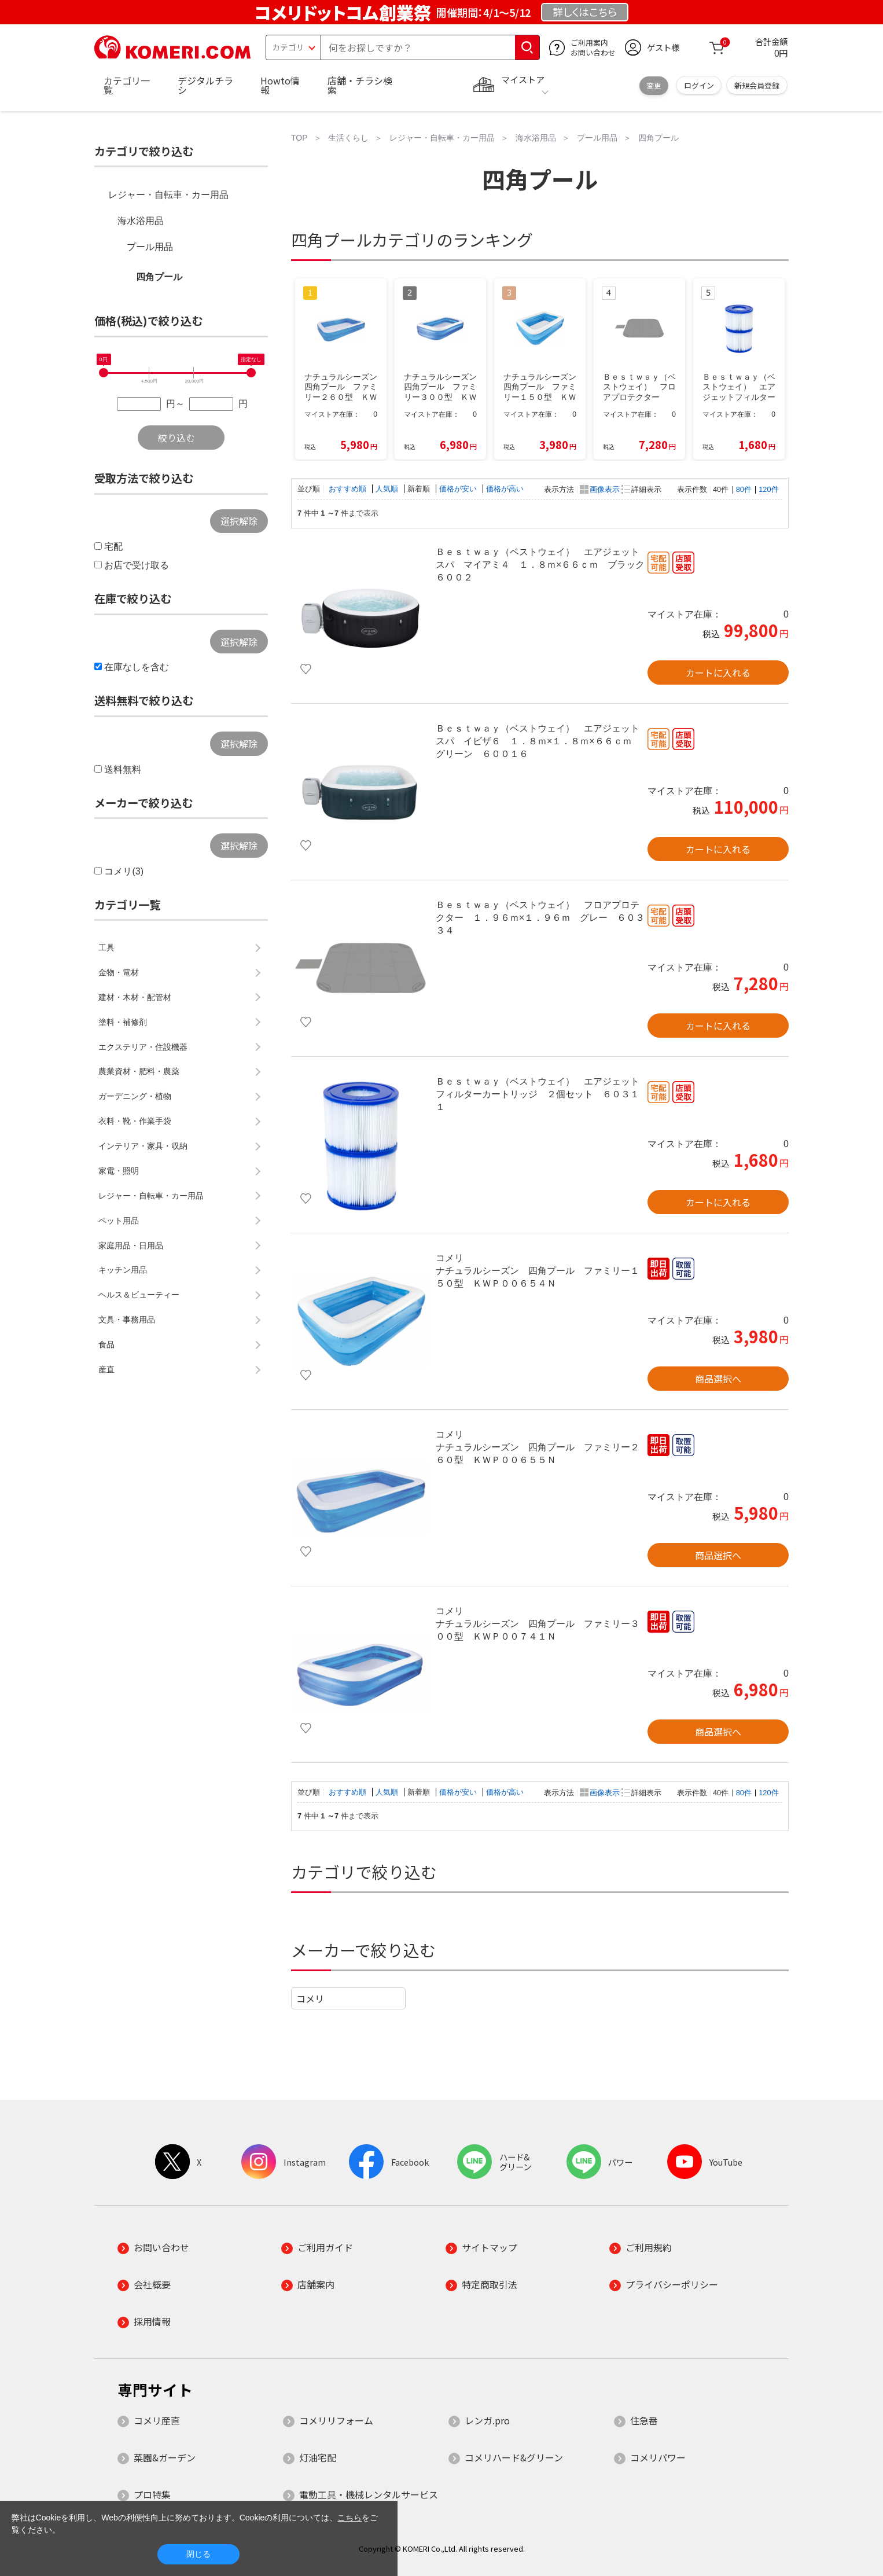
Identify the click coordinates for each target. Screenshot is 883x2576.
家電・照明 (118, 1170)
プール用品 (150, 247)
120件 (768, 489)
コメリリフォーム (336, 2420)
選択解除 (238, 521)
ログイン (699, 85)
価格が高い (505, 488)
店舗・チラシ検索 (360, 85)
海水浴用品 (140, 221)
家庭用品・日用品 (130, 1245)
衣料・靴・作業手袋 (134, 1121)
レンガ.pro (487, 2420)
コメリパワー (658, 2457)
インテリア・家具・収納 (142, 1146)
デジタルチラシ (205, 85)
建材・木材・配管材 (134, 997)
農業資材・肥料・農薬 (138, 1071)
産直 (106, 1369)
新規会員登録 (756, 85)
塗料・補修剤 (122, 1022)
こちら (349, 2517)
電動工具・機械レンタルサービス (368, 2494)
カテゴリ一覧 (127, 85)
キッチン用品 (122, 1269)
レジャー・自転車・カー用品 (168, 195)
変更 (653, 85)
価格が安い (459, 488)
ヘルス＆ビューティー (138, 1294)
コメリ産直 (157, 2420)
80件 (744, 489)
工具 (106, 947)
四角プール (159, 277)
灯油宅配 (317, 2457)
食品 (106, 1344)
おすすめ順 (349, 488)
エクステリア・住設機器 (142, 1047)
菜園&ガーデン (165, 2457)
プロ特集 (152, 2494)
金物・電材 (118, 972)
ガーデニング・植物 (134, 1096)
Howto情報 (280, 85)
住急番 (644, 2420)
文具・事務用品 (126, 1319)
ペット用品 (118, 1220)
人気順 (388, 488)
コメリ (310, 1998)
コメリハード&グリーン (514, 2457)
